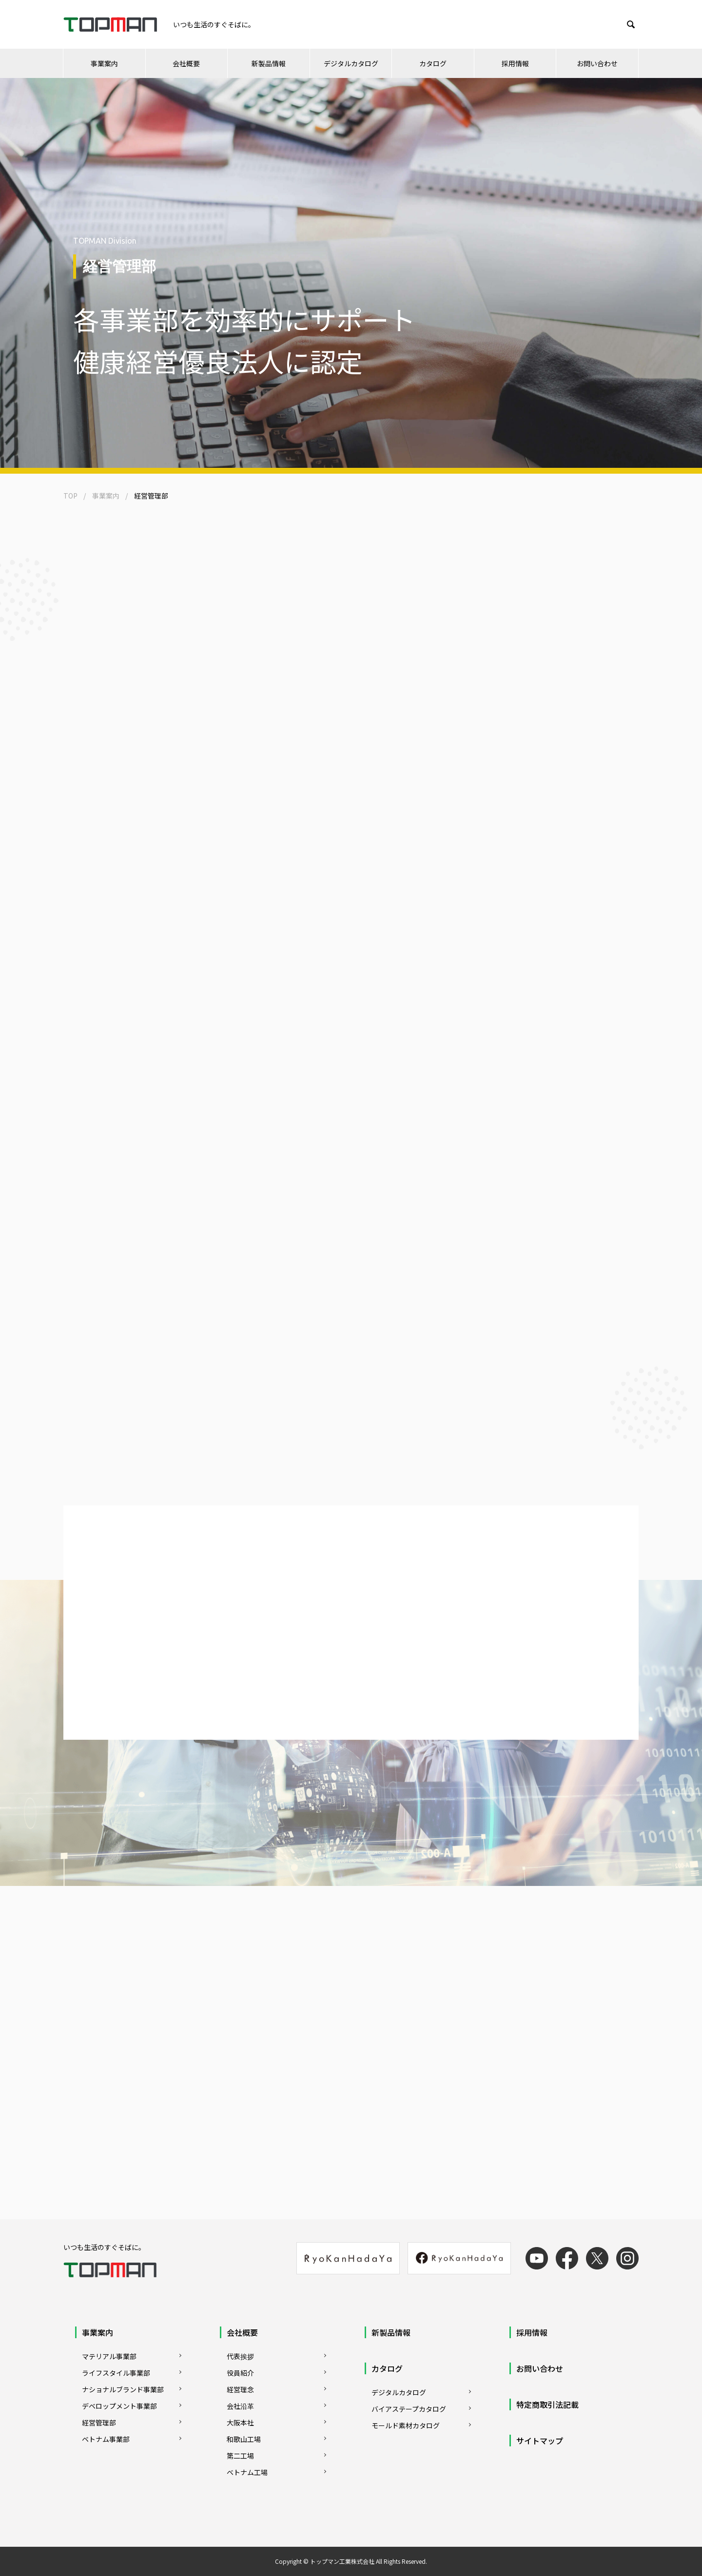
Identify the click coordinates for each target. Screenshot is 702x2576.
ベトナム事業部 (106, 2439)
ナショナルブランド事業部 (123, 2389)
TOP (70, 495)
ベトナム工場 (247, 2472)
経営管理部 (99, 2422)
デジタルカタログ (351, 63)
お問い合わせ (597, 63)
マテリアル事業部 (109, 2356)
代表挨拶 (240, 2356)
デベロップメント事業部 (119, 2406)
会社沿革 (240, 2406)
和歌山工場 (244, 2439)
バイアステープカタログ (408, 2409)
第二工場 (240, 2456)
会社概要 (186, 63)
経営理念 (240, 2389)
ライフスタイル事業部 (116, 2373)
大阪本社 (240, 2422)
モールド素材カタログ (405, 2425)
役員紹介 (240, 2373)
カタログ (433, 63)
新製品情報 (269, 63)
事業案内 (104, 63)
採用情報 (515, 63)
